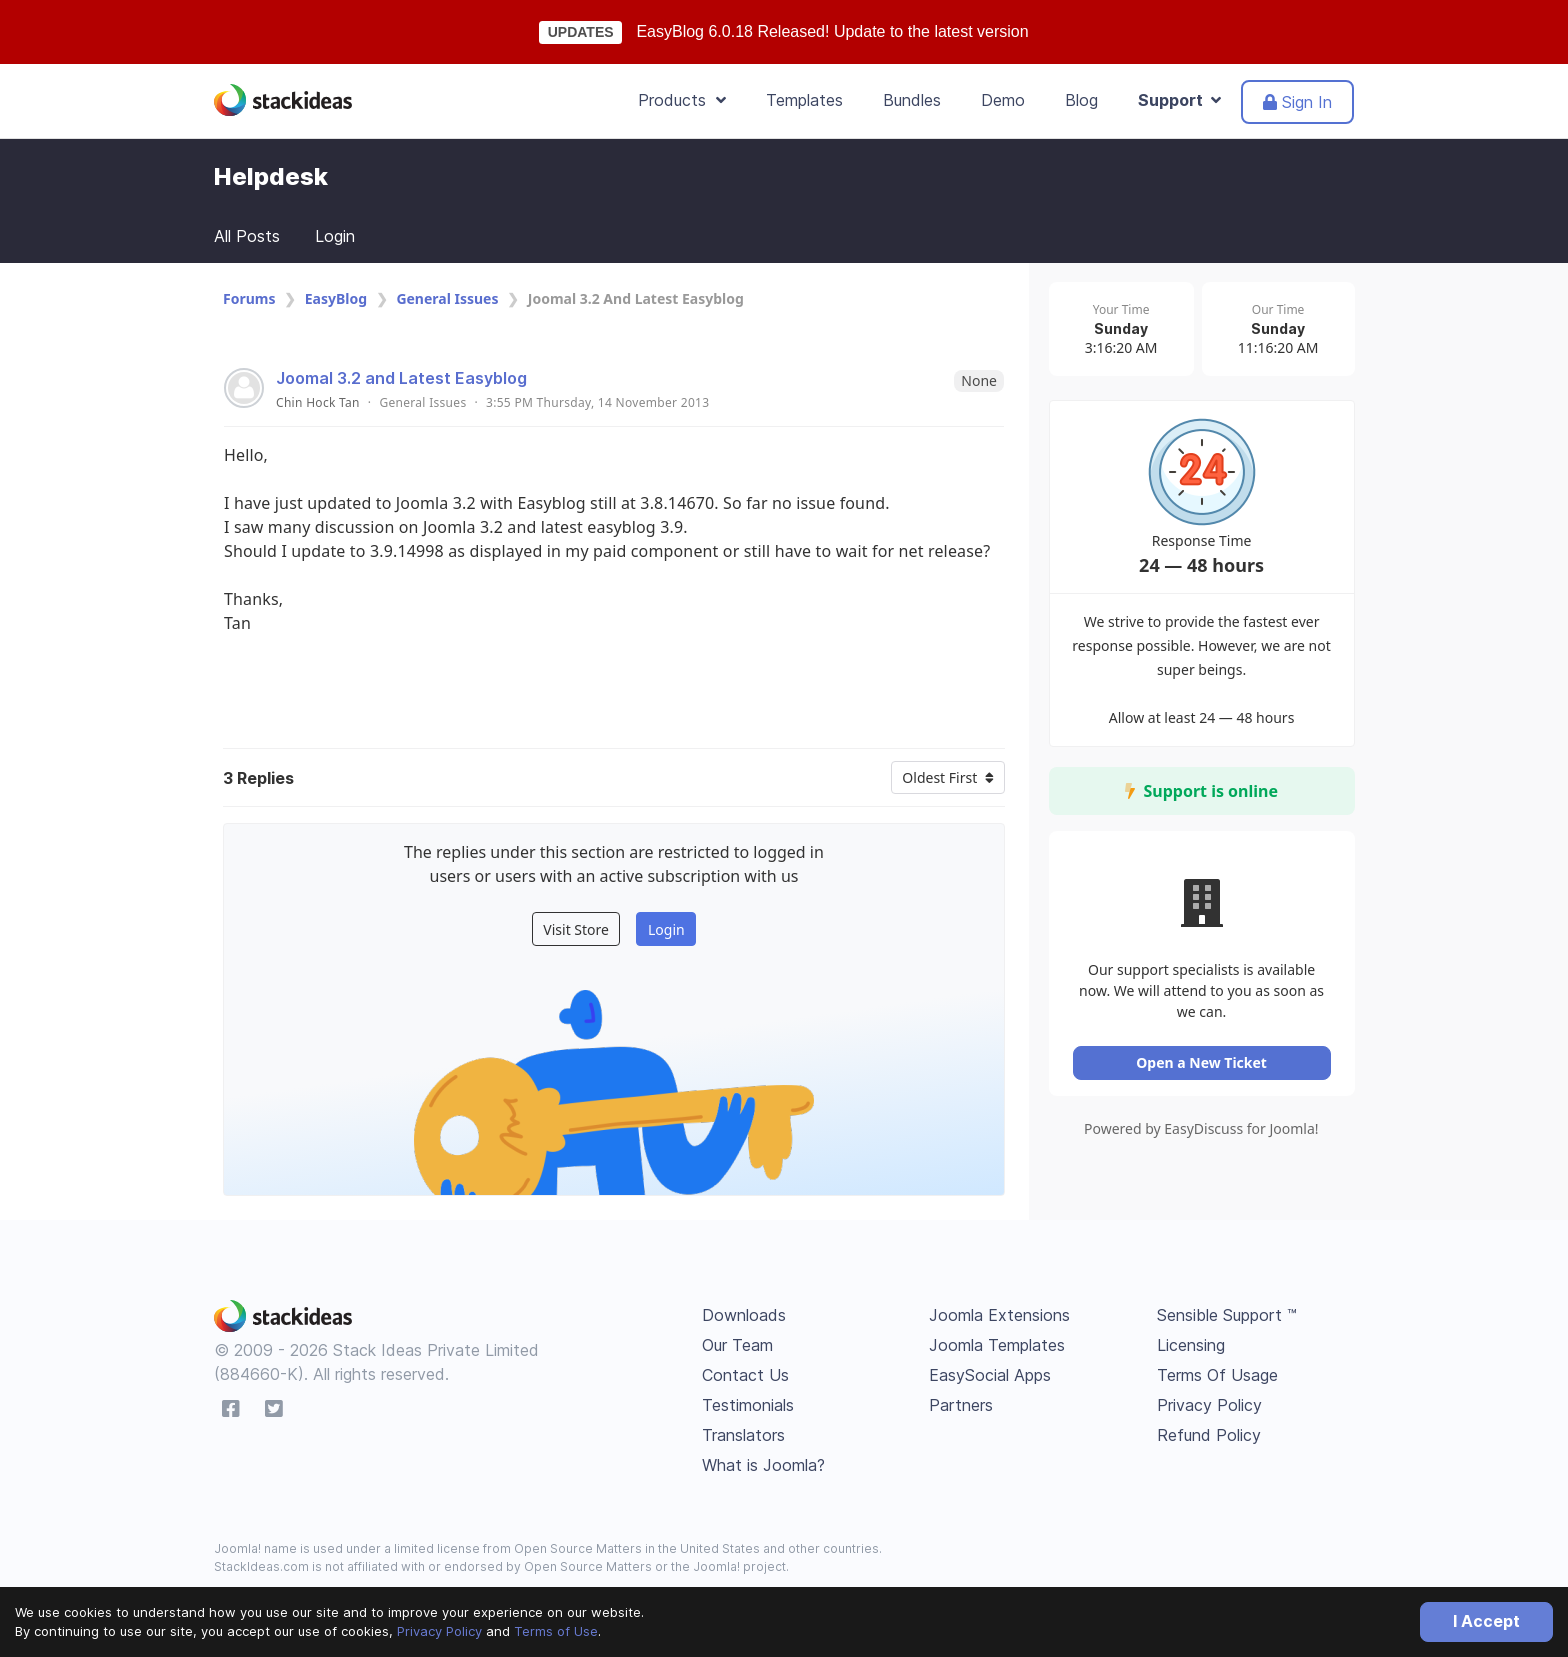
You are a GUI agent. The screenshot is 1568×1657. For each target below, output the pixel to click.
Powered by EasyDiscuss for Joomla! (1203, 1133)
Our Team (737, 1345)
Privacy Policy (439, 1631)
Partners (961, 1405)
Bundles (912, 100)
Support (1179, 100)
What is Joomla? (763, 1465)
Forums (249, 298)
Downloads (744, 1315)
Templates (804, 100)
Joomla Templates (997, 1345)
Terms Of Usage (1217, 1375)
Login (335, 236)
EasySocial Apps (990, 1375)
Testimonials (748, 1405)
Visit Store (576, 929)
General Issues (447, 298)
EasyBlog (336, 298)
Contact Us (745, 1375)
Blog (1081, 100)
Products (682, 100)
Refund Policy (1209, 1435)
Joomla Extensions (999, 1315)
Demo (1003, 100)
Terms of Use (556, 1631)
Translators (743, 1435)
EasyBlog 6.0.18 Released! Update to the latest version (832, 31)
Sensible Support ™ (1227, 1315)
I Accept (1486, 1621)
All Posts (247, 236)
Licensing (1191, 1345)
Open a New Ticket (1203, 1067)
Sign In (1297, 102)
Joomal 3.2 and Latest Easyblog (401, 378)
